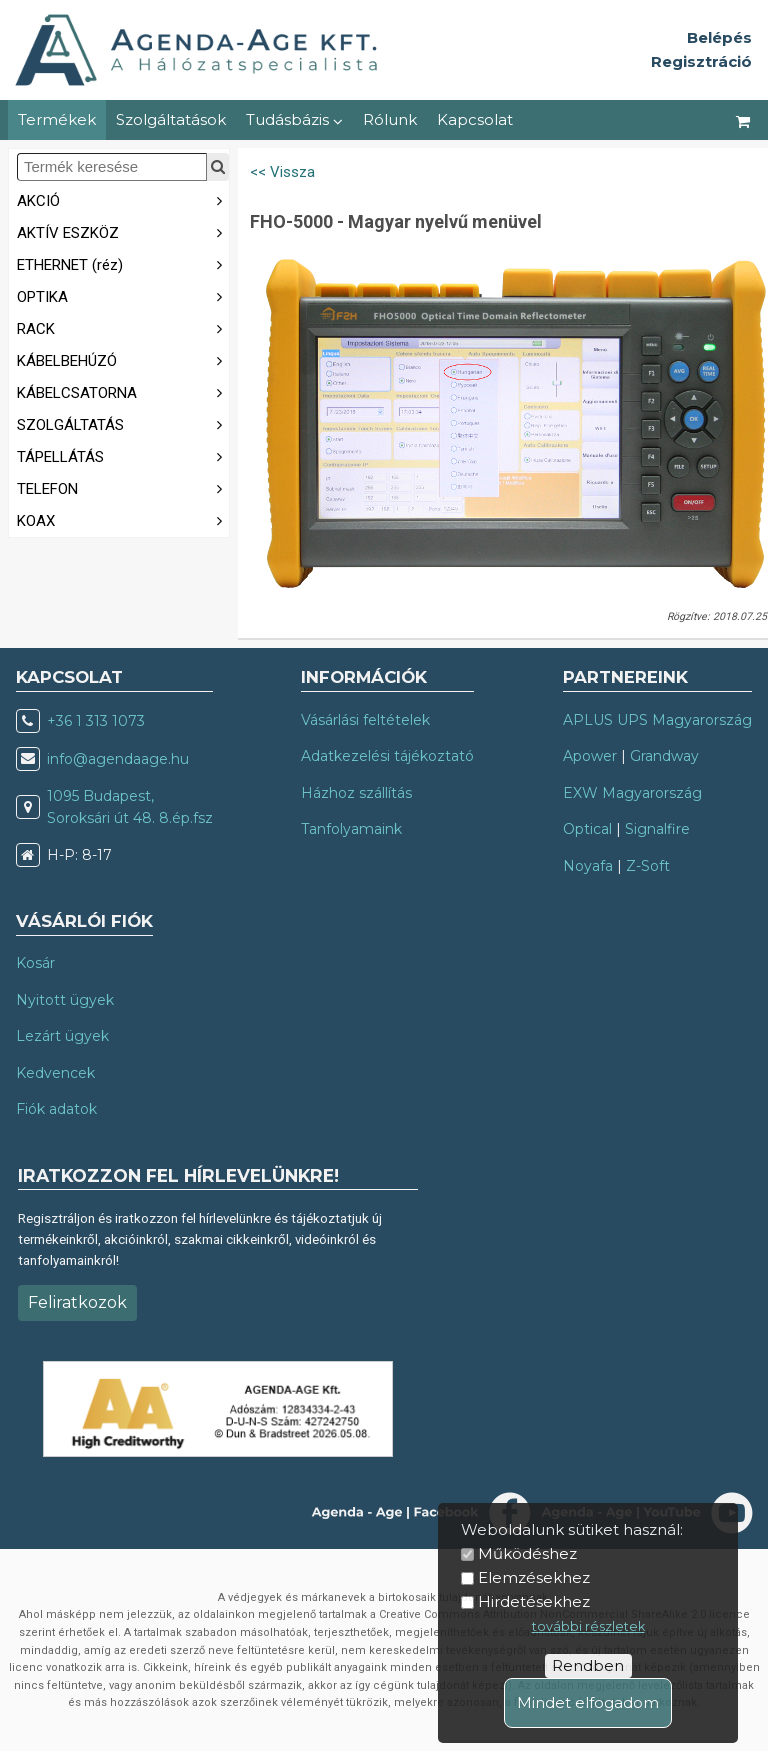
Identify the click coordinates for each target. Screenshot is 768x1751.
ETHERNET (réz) (123, 263)
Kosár (35, 963)
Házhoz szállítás (356, 793)
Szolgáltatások (171, 119)
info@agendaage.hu (118, 759)
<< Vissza (282, 172)
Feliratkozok (77, 1302)
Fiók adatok (56, 1109)
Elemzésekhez (534, 1577)
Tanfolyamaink (351, 829)
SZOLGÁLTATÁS (123, 423)
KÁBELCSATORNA (123, 391)
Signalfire (657, 829)
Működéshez (527, 1553)
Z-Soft (648, 866)
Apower (590, 756)
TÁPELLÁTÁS (123, 455)
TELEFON (123, 487)
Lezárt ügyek (62, 1036)
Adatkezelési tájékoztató (387, 756)
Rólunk (390, 119)
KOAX (123, 519)
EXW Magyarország (632, 793)
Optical (587, 829)
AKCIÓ (123, 199)
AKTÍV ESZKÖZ (123, 231)
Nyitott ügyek (65, 1000)
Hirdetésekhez (534, 1601)
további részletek (588, 1626)
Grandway (664, 756)
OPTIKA (123, 295)
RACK (123, 327)
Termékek (57, 119)
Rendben (588, 1665)
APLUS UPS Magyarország (657, 720)
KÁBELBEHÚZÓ (123, 359)
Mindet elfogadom (588, 1702)
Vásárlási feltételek (365, 720)
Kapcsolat (475, 119)
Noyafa (588, 866)
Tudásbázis (294, 119)
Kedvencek (55, 1073)
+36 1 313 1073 (96, 721)
